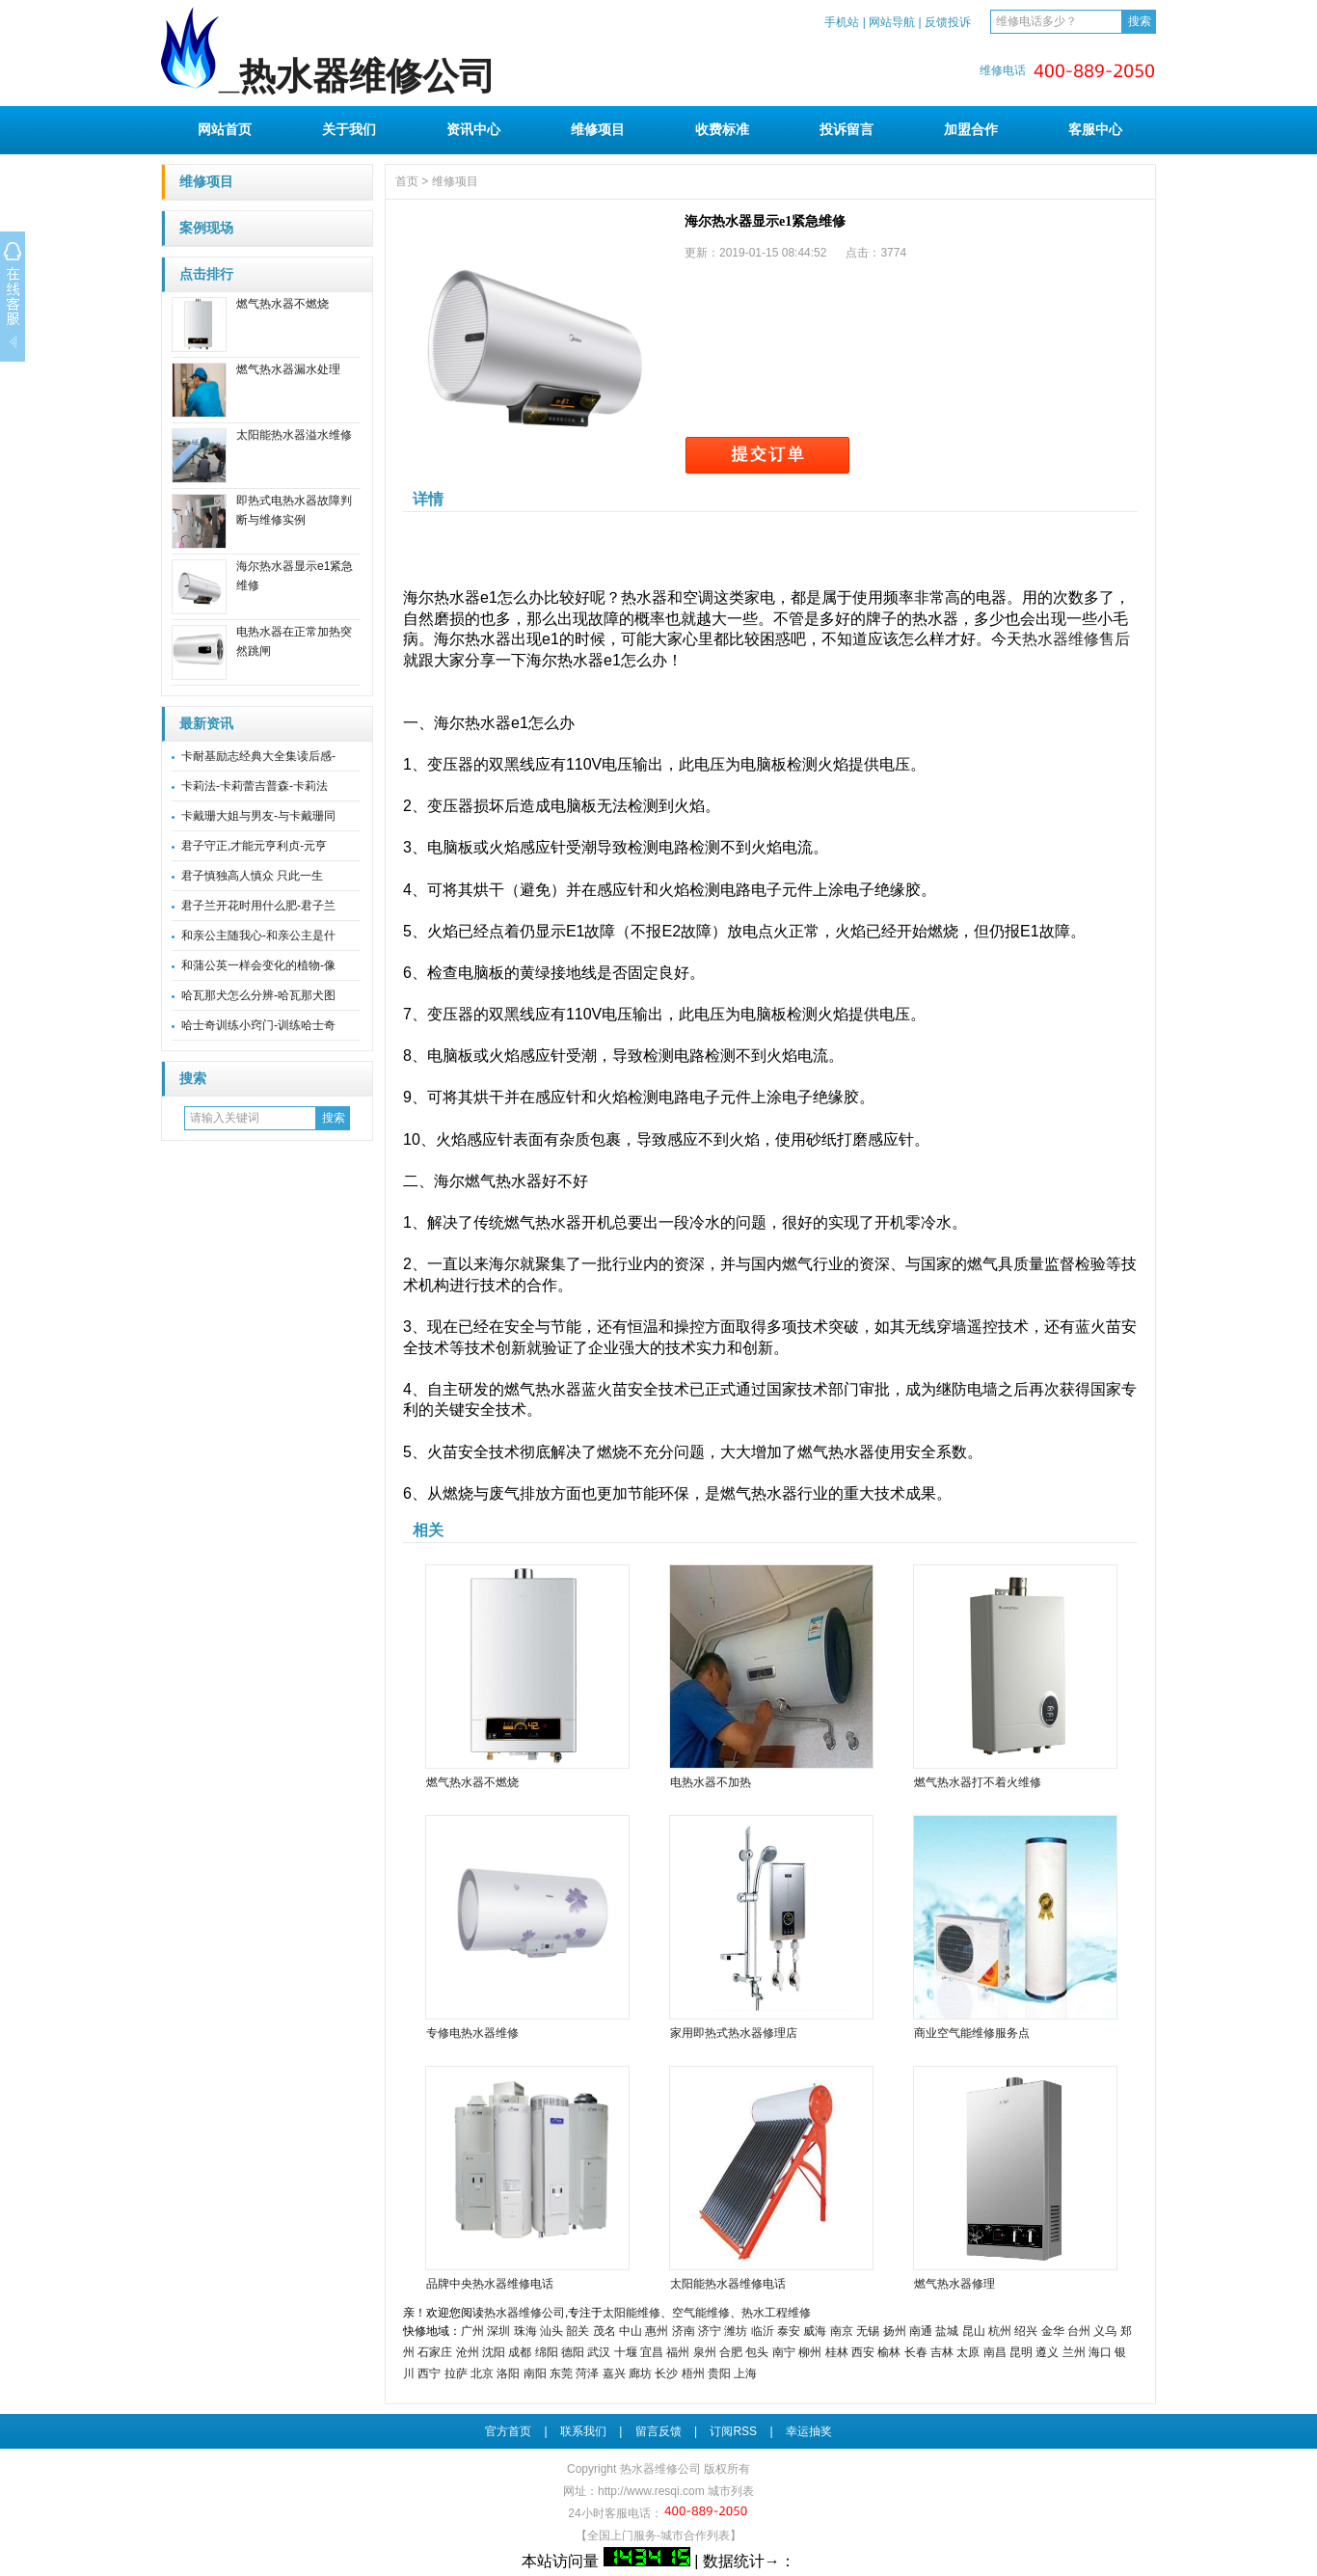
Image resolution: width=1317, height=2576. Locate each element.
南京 (841, 2331)
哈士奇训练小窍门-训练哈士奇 (258, 1025)
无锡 (867, 2331)
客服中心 (1095, 129)
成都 (519, 2352)
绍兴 (1025, 2331)
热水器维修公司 (524, 2312)
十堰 (625, 2352)
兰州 (1074, 2352)
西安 (862, 2352)
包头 (756, 2352)
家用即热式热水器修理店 (733, 2033)
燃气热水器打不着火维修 (977, 1782)
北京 (482, 2373)
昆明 (1021, 2352)
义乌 (1104, 2331)
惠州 (656, 2331)
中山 (630, 2331)
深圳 (498, 2331)
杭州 (999, 2331)
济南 (683, 2331)
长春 (915, 2352)
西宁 (429, 2373)
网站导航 (892, 22)
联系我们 (583, 2431)
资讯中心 (473, 129)
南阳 (535, 2373)
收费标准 (722, 129)
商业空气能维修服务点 (972, 2033)
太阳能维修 (631, 2312)
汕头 (551, 2331)
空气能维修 (701, 2312)
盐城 (946, 2331)
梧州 (693, 2373)
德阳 (572, 2352)
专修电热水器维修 (472, 2033)
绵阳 (546, 2352)
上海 (745, 2373)
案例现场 (206, 228)
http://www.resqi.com (651, 2491)
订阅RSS (733, 2431)
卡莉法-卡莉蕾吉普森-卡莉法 (254, 786)
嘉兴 (614, 2373)
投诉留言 (847, 129)
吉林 (942, 2352)
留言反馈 (658, 2431)
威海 (814, 2331)
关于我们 (349, 129)
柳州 (809, 2352)
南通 (920, 2331)
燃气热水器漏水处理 (288, 369)
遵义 (1047, 2352)
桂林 (836, 2352)
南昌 (995, 2352)
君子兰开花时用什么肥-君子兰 (258, 905)
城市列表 (731, 2491)
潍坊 (735, 2331)
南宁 (783, 2352)
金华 (1052, 2331)
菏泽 (587, 2373)
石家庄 (434, 2352)
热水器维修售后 (1076, 639)
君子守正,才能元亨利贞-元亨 (254, 846)
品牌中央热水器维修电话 (489, 2284)
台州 (1078, 2331)
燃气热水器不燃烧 (282, 304)
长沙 (666, 2373)
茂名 (604, 2331)
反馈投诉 (948, 22)
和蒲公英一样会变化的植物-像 (258, 965)
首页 (406, 181)
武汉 (598, 2352)
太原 (968, 2352)
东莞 (561, 2373)
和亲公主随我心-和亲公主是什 (258, 935)
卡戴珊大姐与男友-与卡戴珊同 (258, 816)
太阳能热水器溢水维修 (294, 435)
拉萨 (456, 2373)
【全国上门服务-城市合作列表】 (658, 2535)
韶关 (577, 2331)
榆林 (888, 2352)
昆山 (973, 2331)
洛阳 (508, 2373)
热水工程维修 (776, 2312)
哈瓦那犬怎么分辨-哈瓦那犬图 (258, 995)
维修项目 (598, 129)
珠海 (525, 2331)
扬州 (894, 2331)
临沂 (762, 2331)
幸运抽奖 (809, 2431)
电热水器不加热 (710, 1782)
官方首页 (508, 2431)
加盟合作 (971, 129)
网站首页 (225, 129)
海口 (1100, 2352)
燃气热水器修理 (954, 2284)
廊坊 (640, 2373)
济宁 (709, 2331)
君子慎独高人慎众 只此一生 (252, 875)
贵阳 (719, 2373)
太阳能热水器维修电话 (728, 2284)
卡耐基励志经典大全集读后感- (258, 756)
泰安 (788, 2331)
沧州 (467, 2352)
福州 (677, 2352)
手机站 (841, 22)
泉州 (704, 2352)
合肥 (730, 2352)
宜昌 (651, 2352)
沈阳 (493, 2352)
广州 (472, 2331)
